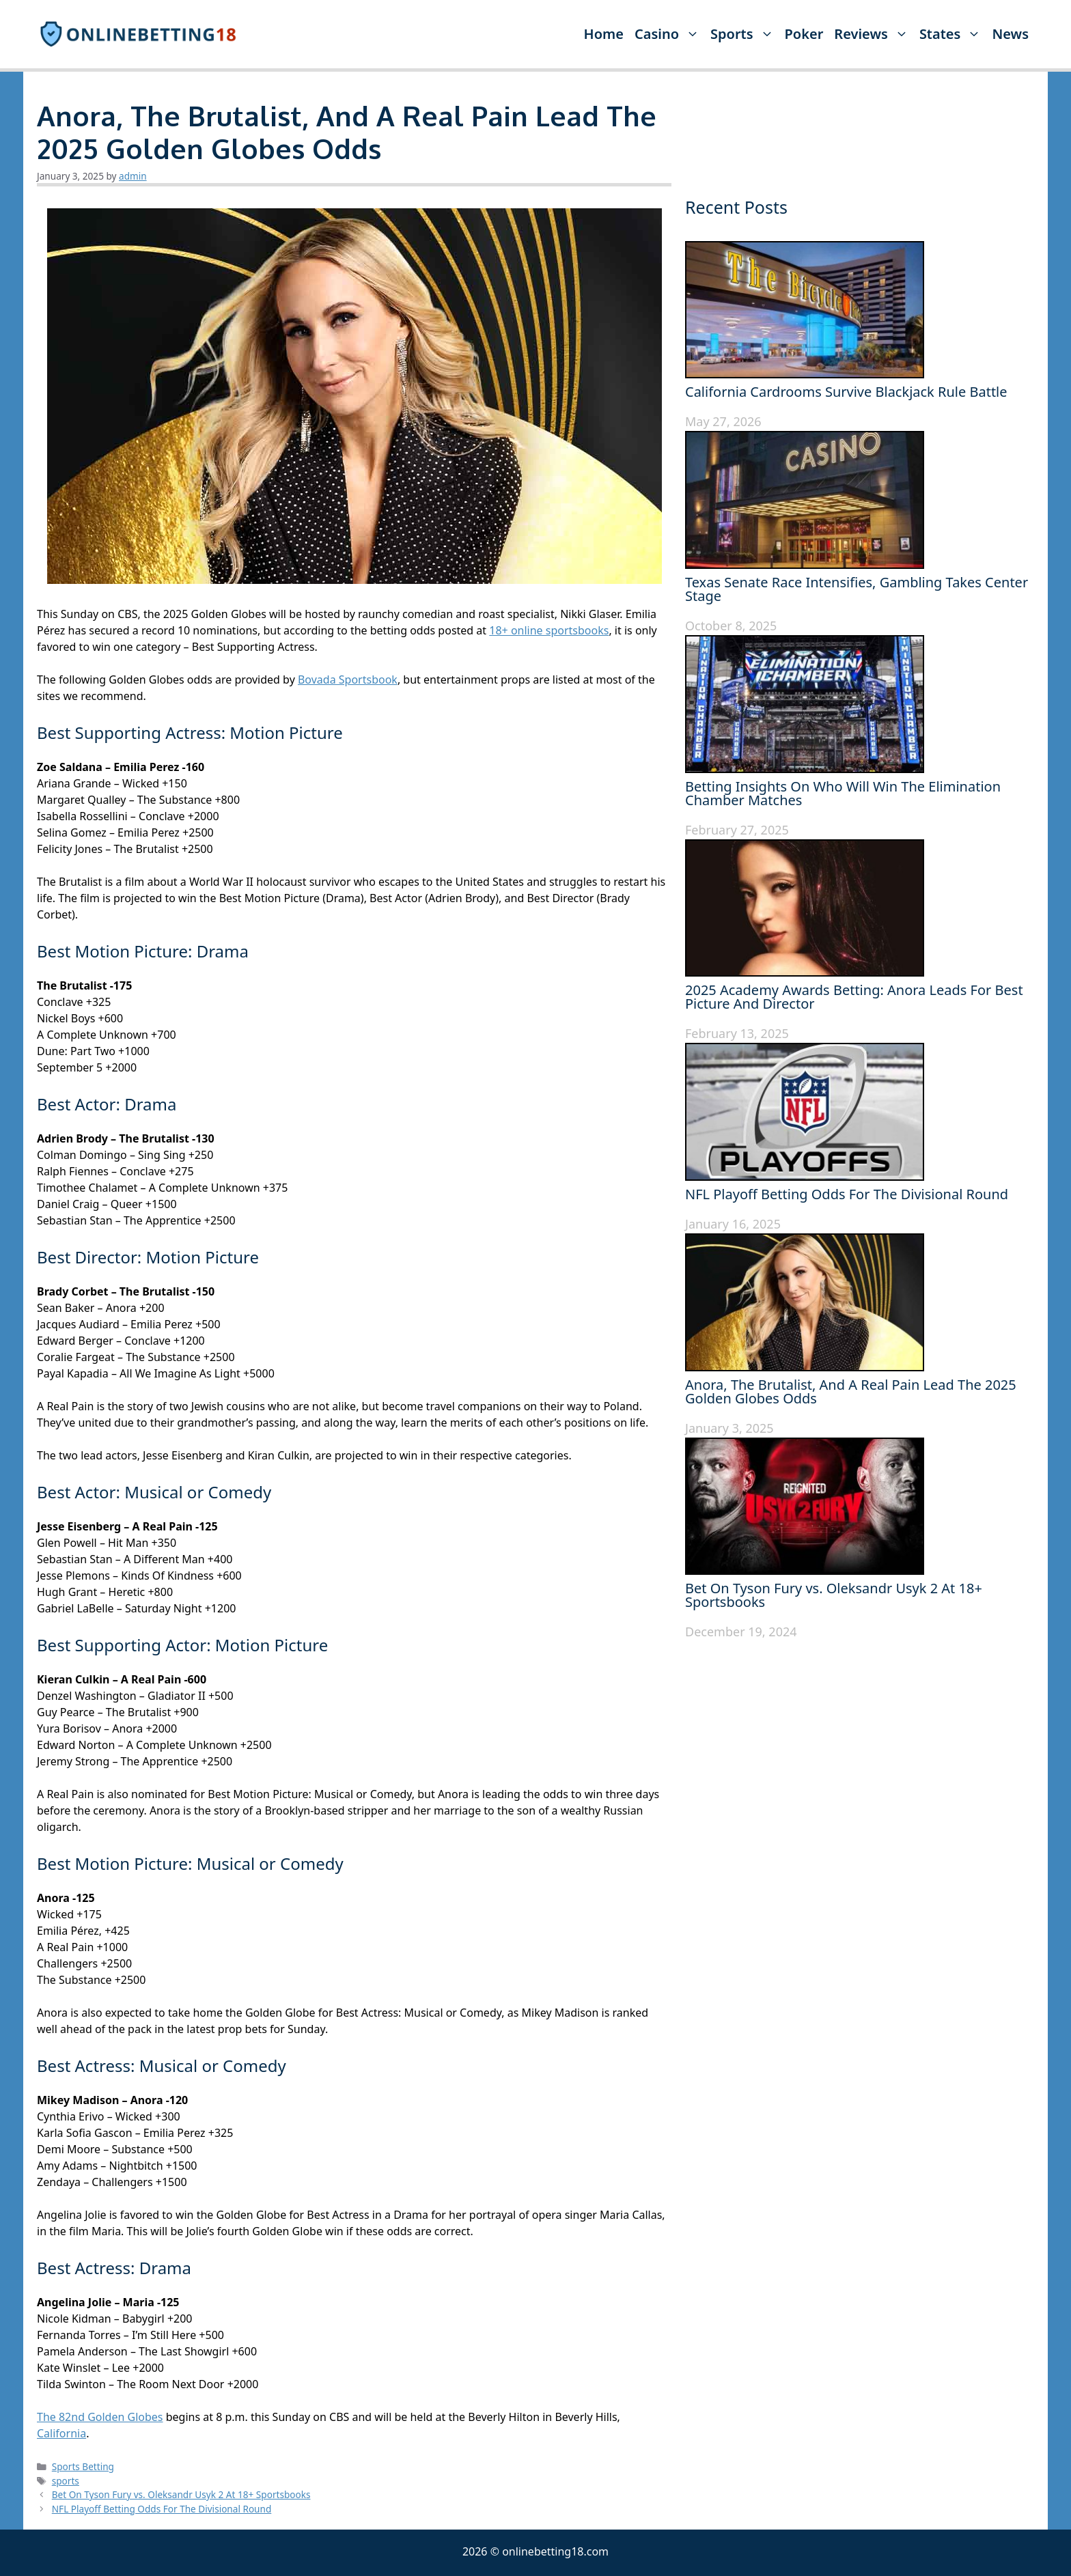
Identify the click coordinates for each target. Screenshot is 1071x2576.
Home (604, 34)
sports (65, 2480)
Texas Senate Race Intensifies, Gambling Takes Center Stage (856, 589)
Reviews (874, 34)
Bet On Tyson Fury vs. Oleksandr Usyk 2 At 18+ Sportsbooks (181, 2494)
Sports (744, 34)
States (953, 34)
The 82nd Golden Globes (100, 2416)
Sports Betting (83, 2466)
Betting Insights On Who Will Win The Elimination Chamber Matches (843, 793)
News (1010, 34)
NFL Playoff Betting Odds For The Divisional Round (162, 2508)
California (61, 2433)
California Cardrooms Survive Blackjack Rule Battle (846, 391)
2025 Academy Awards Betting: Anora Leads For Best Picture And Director (854, 997)
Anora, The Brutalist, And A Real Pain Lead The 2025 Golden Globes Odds (850, 1391)
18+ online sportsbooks (549, 630)
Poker (804, 34)
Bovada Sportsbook (348, 679)
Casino (670, 34)
